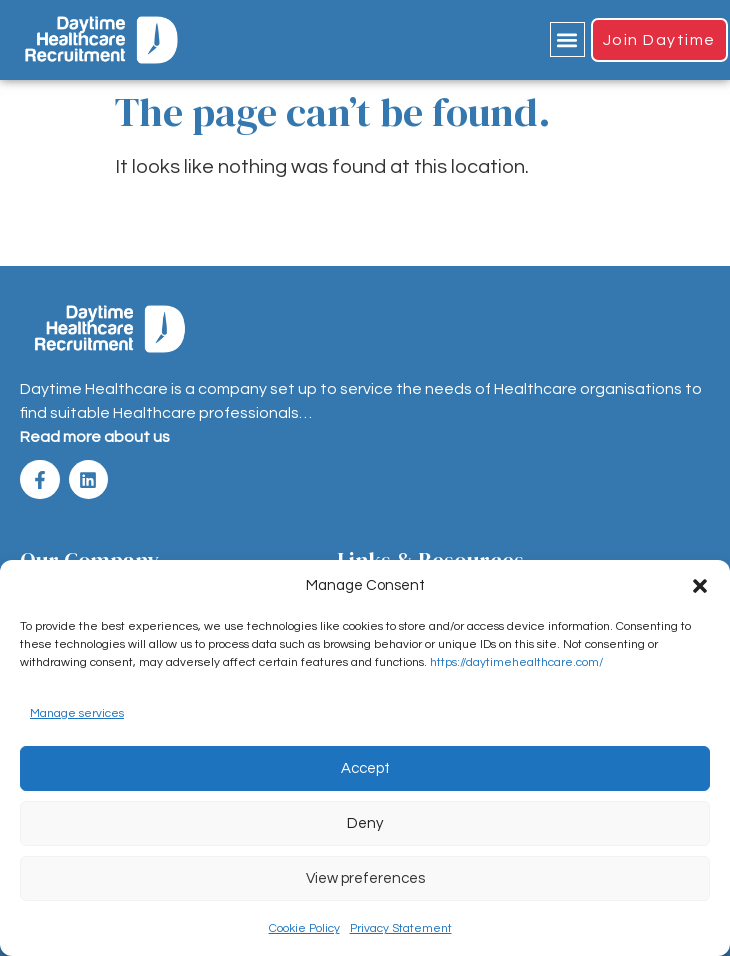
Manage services (77, 713)
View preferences (365, 878)
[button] (700, 586)
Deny (365, 823)
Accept (365, 768)
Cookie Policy (304, 928)
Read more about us (95, 437)
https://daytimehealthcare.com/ (516, 662)
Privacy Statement (401, 928)
